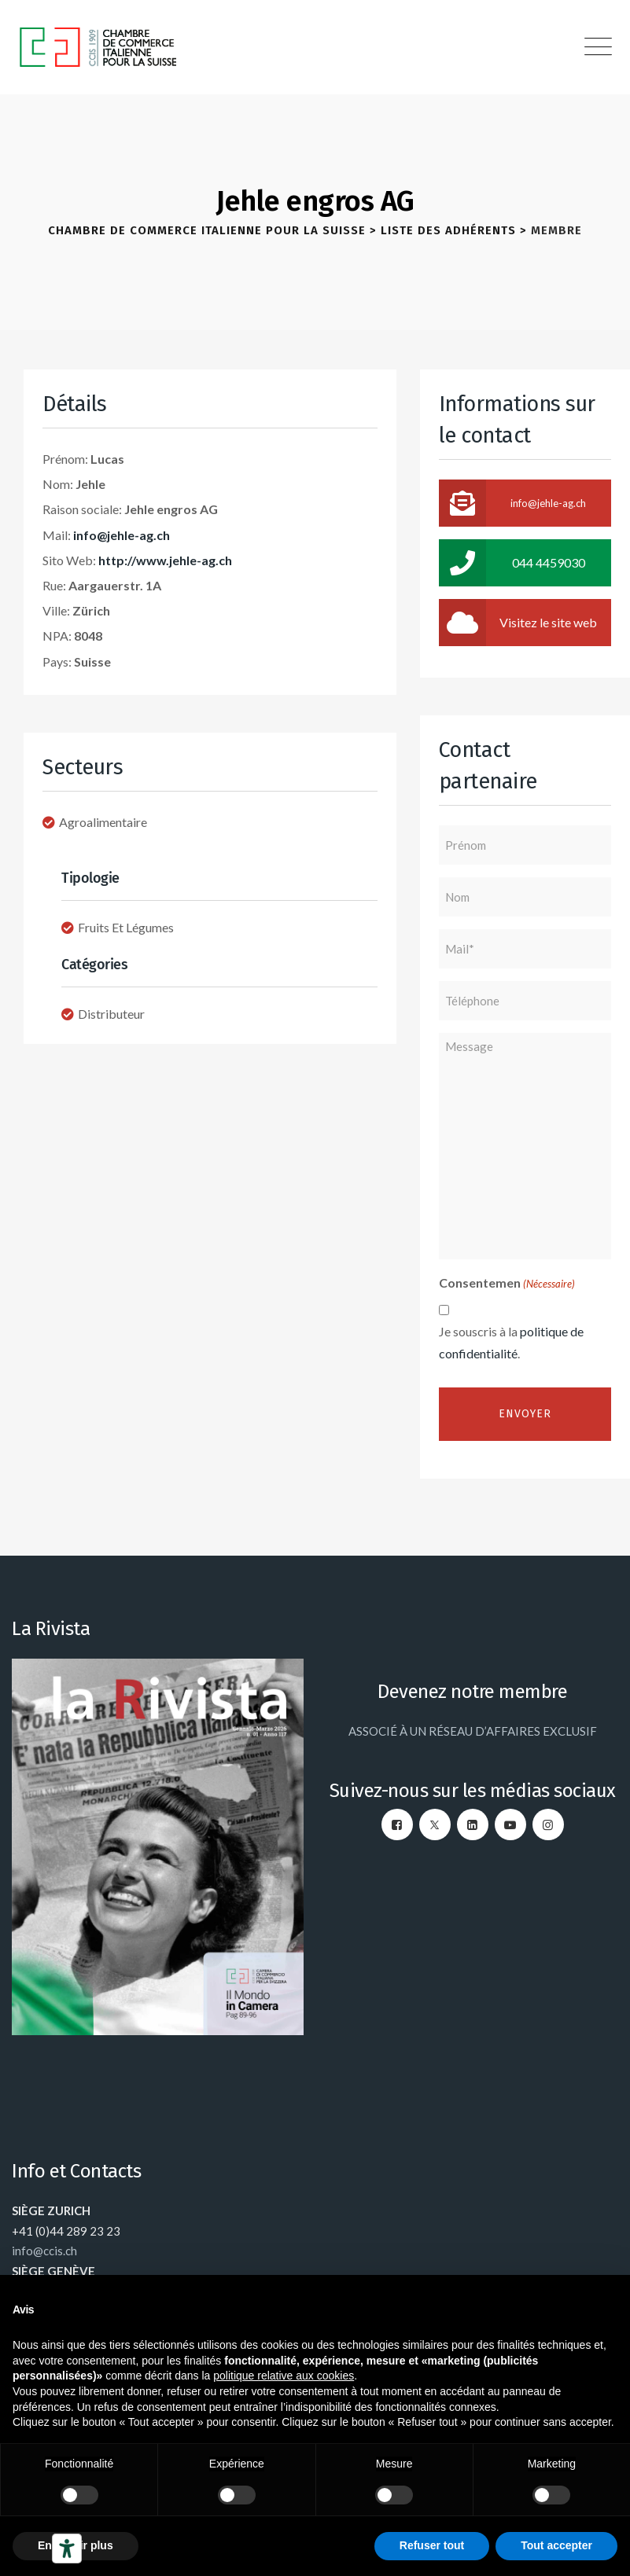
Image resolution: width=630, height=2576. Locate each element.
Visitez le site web (518, 622)
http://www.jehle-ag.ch (165, 560)
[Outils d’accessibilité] (67, 2548)
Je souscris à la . (511, 1342)
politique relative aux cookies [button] (283, 2375)
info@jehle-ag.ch (121, 534)
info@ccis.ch (44, 2250)
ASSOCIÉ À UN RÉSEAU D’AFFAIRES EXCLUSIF (472, 1731)
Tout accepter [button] (556, 2545)
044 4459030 (512, 562)
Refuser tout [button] (432, 2545)
